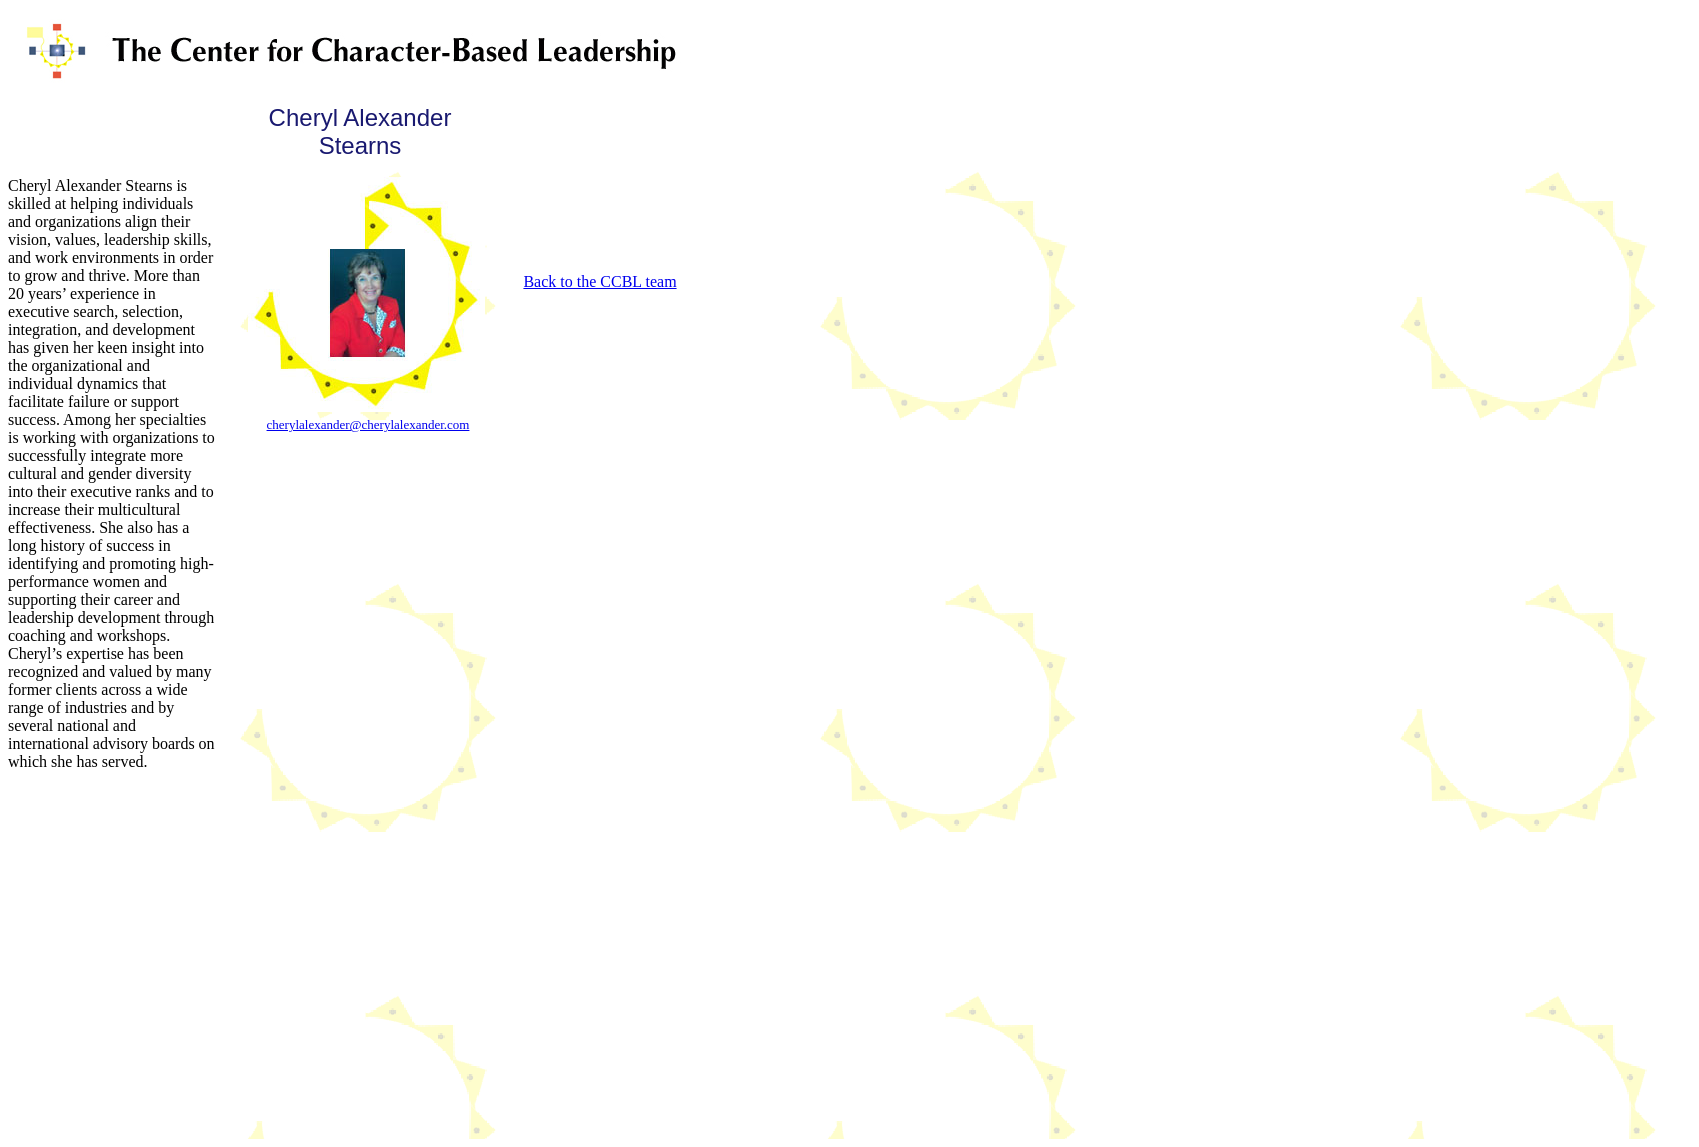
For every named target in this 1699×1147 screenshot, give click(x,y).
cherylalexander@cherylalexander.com (368, 424)
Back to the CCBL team (599, 281)
